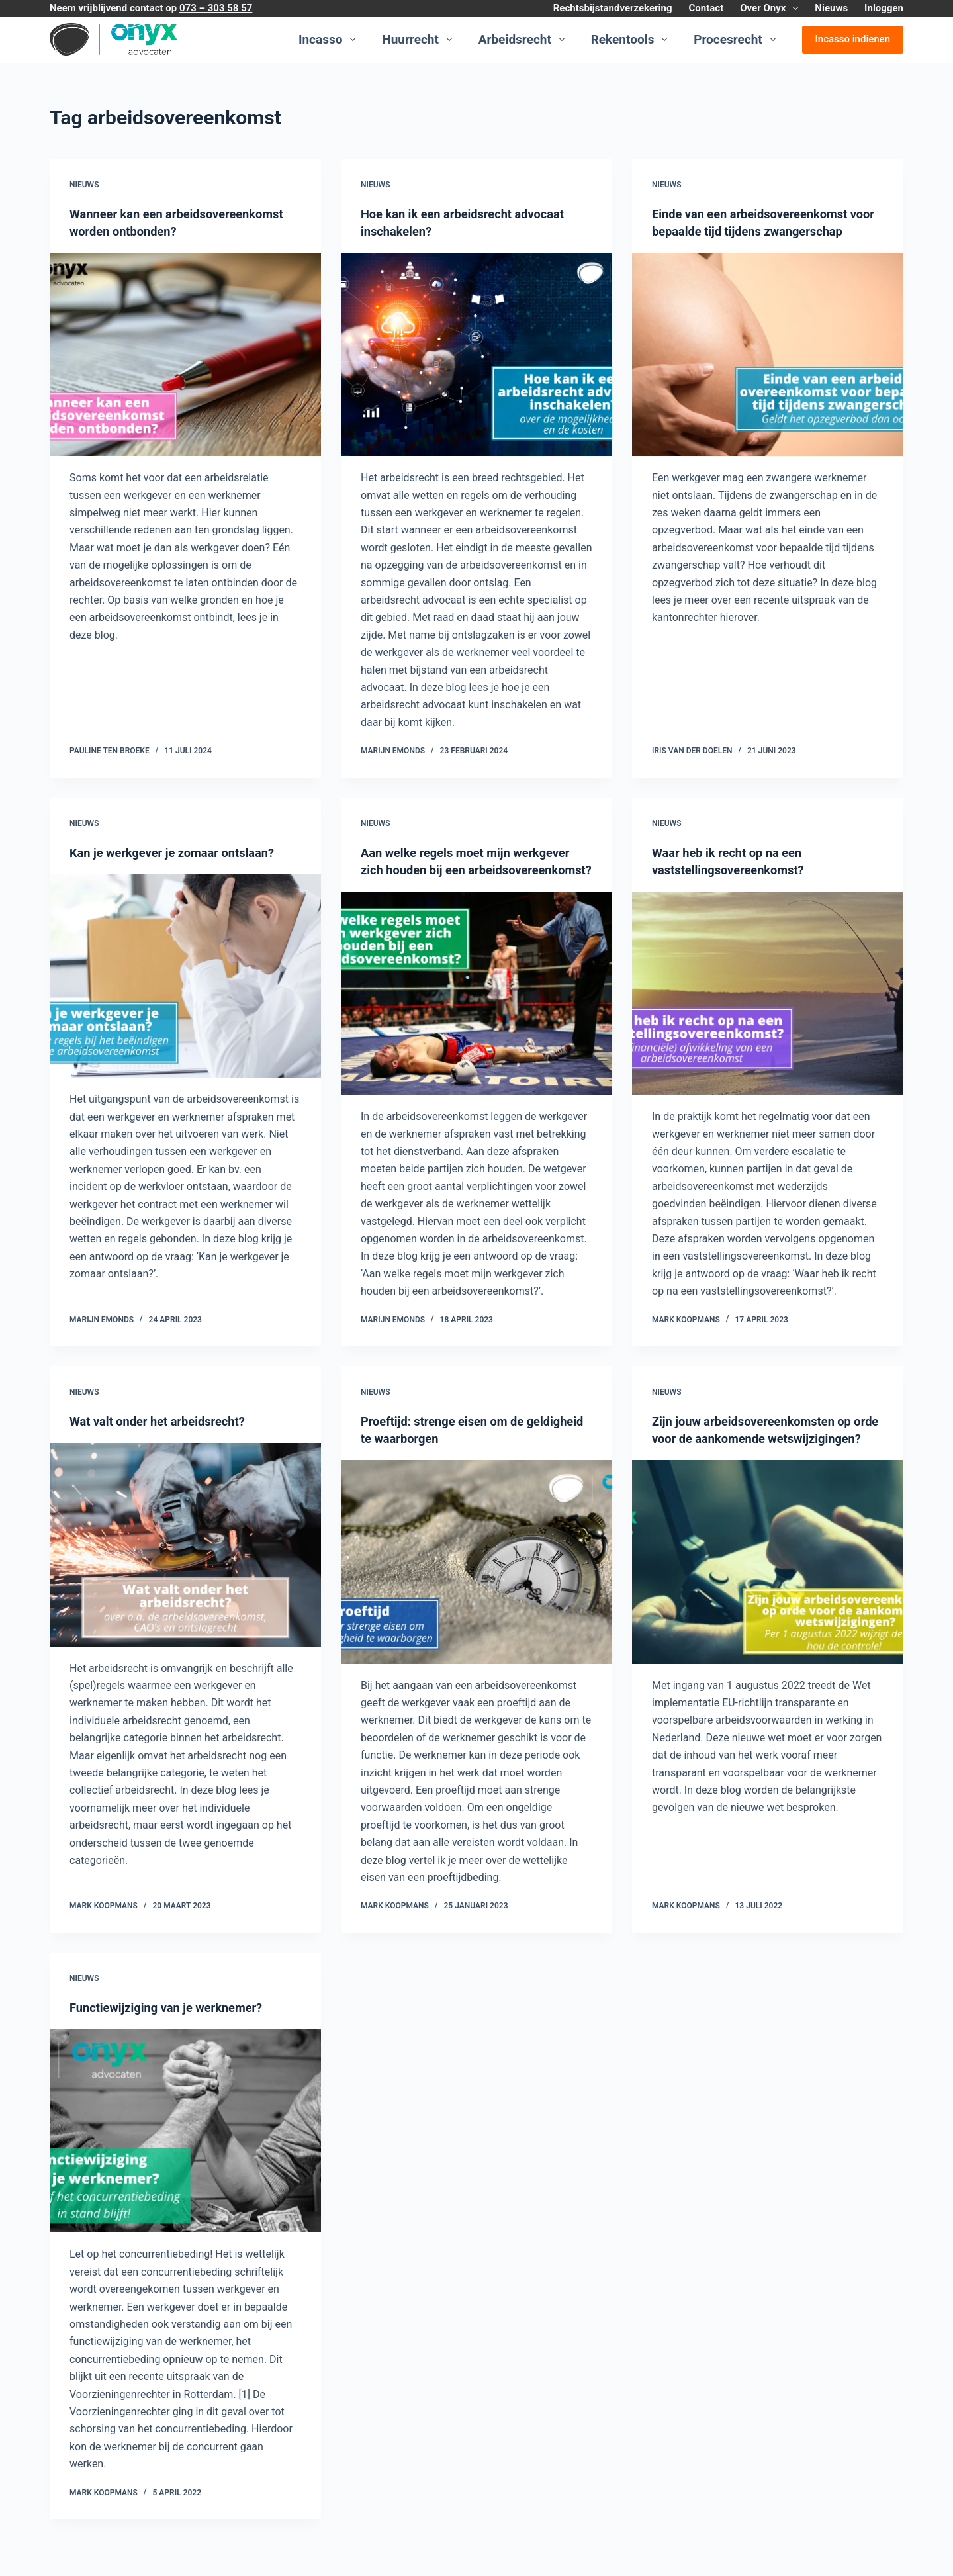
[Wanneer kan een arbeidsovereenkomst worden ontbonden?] (185, 372)
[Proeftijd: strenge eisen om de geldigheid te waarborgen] (476, 1579)
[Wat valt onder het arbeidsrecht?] (185, 1562)
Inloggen (883, 8)
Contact (706, 8)
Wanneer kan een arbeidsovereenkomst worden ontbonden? (157, 231)
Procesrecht (737, 40)
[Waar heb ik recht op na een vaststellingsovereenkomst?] (767, 993)
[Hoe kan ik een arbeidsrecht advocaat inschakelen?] (476, 355)
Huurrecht (419, 40)
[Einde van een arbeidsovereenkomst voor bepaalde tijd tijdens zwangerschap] (767, 372)
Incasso (329, 40)
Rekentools (632, 40)
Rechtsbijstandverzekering (612, 8)
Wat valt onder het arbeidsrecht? (165, 1438)
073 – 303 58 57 (215, 8)
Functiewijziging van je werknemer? (175, 2025)
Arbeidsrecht (524, 40)
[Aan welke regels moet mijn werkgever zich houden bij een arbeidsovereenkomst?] (476, 1011)
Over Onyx (771, 9)
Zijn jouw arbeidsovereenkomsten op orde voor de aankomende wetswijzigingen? (761, 1455)
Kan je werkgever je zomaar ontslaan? (182, 852)
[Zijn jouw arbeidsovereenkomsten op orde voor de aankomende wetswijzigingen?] (767, 1596)
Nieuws (831, 8)
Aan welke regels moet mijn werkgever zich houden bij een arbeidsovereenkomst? (475, 870)
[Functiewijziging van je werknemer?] (185, 2148)
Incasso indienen (852, 39)
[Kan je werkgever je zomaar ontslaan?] (185, 976)
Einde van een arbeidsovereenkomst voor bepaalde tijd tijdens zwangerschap (759, 231)
